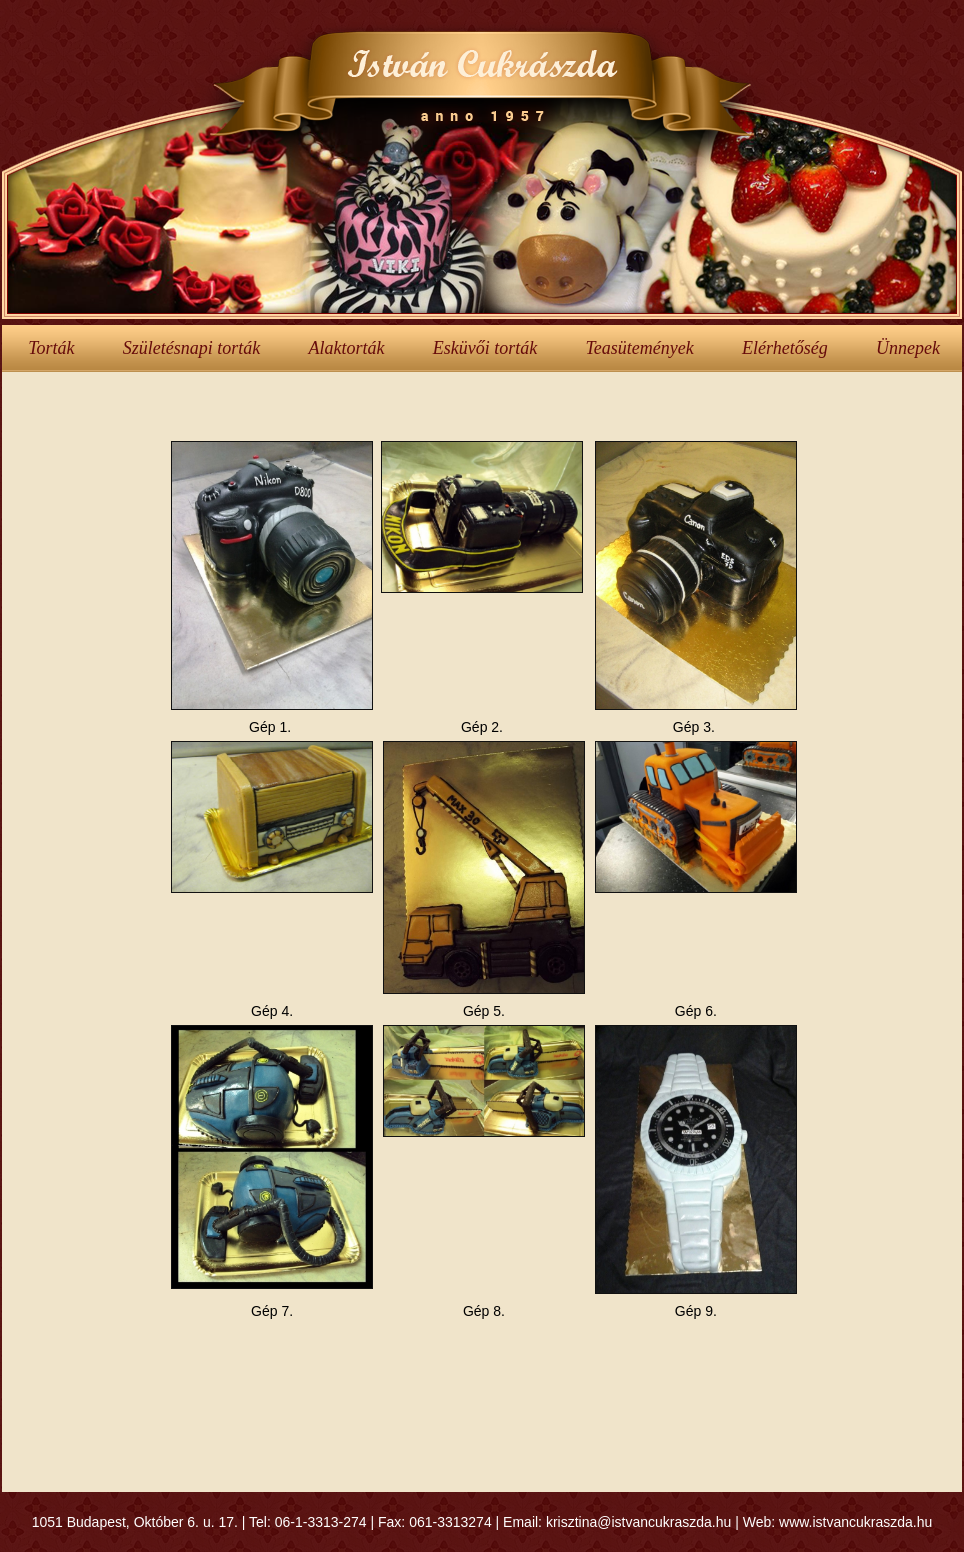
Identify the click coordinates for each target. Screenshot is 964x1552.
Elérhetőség (785, 348)
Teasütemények (639, 348)
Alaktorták (346, 348)
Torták (51, 348)
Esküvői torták (485, 348)
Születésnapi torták (192, 348)
